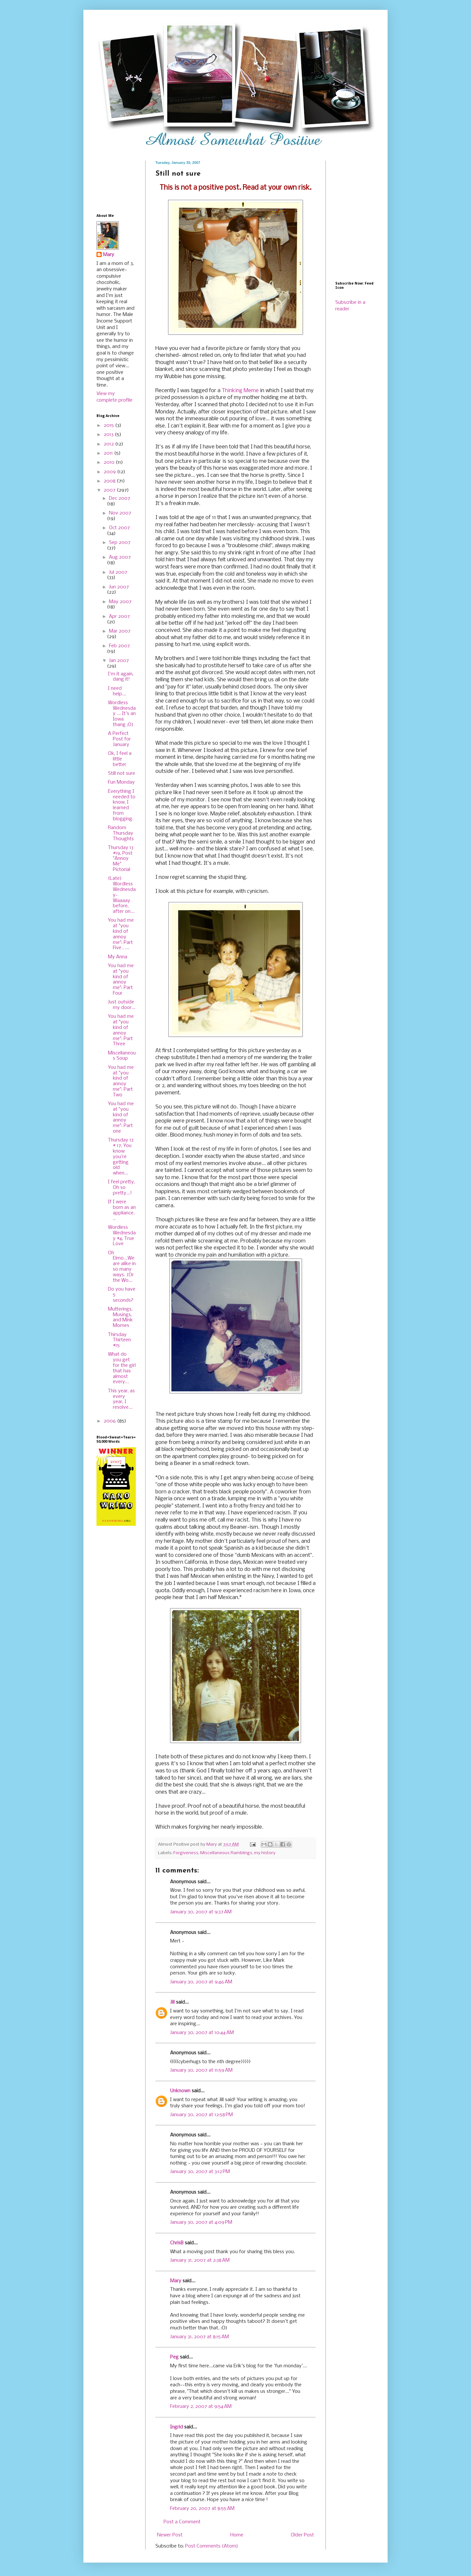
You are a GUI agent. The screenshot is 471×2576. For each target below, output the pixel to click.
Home (236, 2535)
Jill (172, 2002)
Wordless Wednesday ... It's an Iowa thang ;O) (122, 713)
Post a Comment (182, 2522)
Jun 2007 (119, 587)
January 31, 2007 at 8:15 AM (199, 2337)
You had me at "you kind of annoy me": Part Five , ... (121, 934)
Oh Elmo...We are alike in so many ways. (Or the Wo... (122, 1266)
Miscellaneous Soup (122, 1056)
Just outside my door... (121, 1005)
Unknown (180, 2091)
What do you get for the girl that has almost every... (122, 1368)
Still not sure (121, 773)
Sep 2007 (120, 542)
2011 (109, 453)
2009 (110, 472)
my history (264, 1853)
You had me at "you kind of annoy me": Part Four (121, 979)
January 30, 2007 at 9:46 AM (201, 1982)
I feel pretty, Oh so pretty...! (121, 1187)
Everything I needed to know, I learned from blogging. (121, 805)
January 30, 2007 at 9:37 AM (201, 1912)
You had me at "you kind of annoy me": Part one (121, 1117)
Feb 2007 (119, 646)
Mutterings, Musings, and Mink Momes (120, 1317)
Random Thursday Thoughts (121, 833)
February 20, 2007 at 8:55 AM (202, 2508)
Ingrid (176, 2427)
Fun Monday (121, 782)
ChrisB (176, 2243)
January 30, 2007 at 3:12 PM (200, 2171)
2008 (110, 481)
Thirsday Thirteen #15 (119, 1340)
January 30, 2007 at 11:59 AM (201, 2070)
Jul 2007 (118, 572)
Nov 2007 (120, 513)
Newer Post (170, 2535)
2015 (109, 425)
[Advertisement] (116, 181)
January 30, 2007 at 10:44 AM (202, 2032)
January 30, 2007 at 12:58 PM (201, 2114)
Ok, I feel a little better (119, 759)
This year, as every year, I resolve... (121, 1399)
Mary (175, 2281)
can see (219, 475)
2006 (110, 1421)
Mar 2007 (120, 631)
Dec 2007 (119, 498)
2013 (109, 434)
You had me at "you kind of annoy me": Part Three (121, 1030)
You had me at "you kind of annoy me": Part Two (121, 1081)
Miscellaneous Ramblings (226, 1853)
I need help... (117, 691)
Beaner (182, 1463)
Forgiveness (185, 1853)
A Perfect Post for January (119, 739)
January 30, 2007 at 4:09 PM (201, 2222)
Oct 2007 (119, 528)
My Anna (117, 957)
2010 (110, 462)
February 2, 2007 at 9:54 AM (201, 2406)
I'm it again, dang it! (120, 676)
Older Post (302, 2535)
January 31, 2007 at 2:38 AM (200, 2260)
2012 (109, 444)
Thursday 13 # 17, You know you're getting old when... (120, 1157)
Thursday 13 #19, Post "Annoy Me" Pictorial (120, 858)
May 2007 (120, 601)
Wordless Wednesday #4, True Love (122, 1235)
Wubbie (173, 376)
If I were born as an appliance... (122, 1210)
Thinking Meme (240, 390)
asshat (183, 672)
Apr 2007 (119, 616)
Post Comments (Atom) (211, 2546)
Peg (174, 2357)
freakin (177, 503)
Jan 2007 (119, 660)
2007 (110, 490)
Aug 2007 (120, 557)
